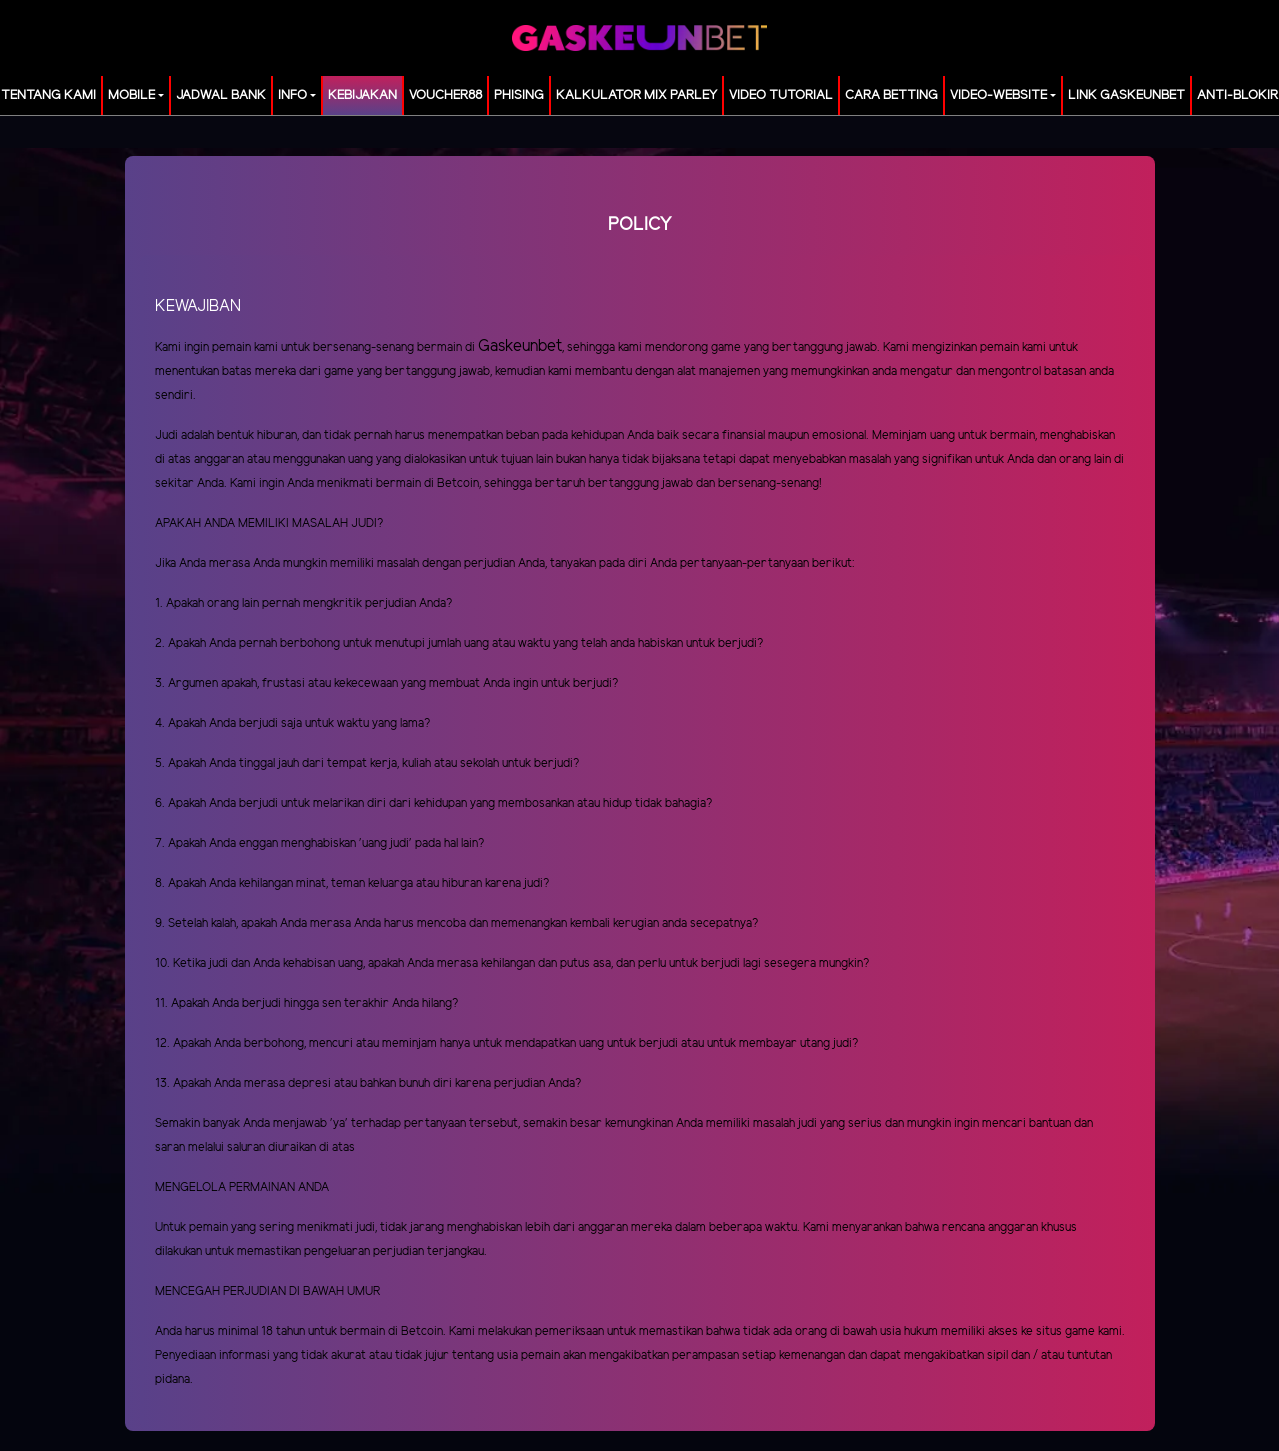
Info (292, 95)
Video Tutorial (781, 95)
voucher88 (445, 95)
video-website (998, 95)
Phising (519, 95)
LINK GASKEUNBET (1126, 95)
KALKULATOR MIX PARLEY (636, 95)
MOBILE (131, 95)
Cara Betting (891, 95)
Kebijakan (362, 95)
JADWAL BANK (221, 95)
